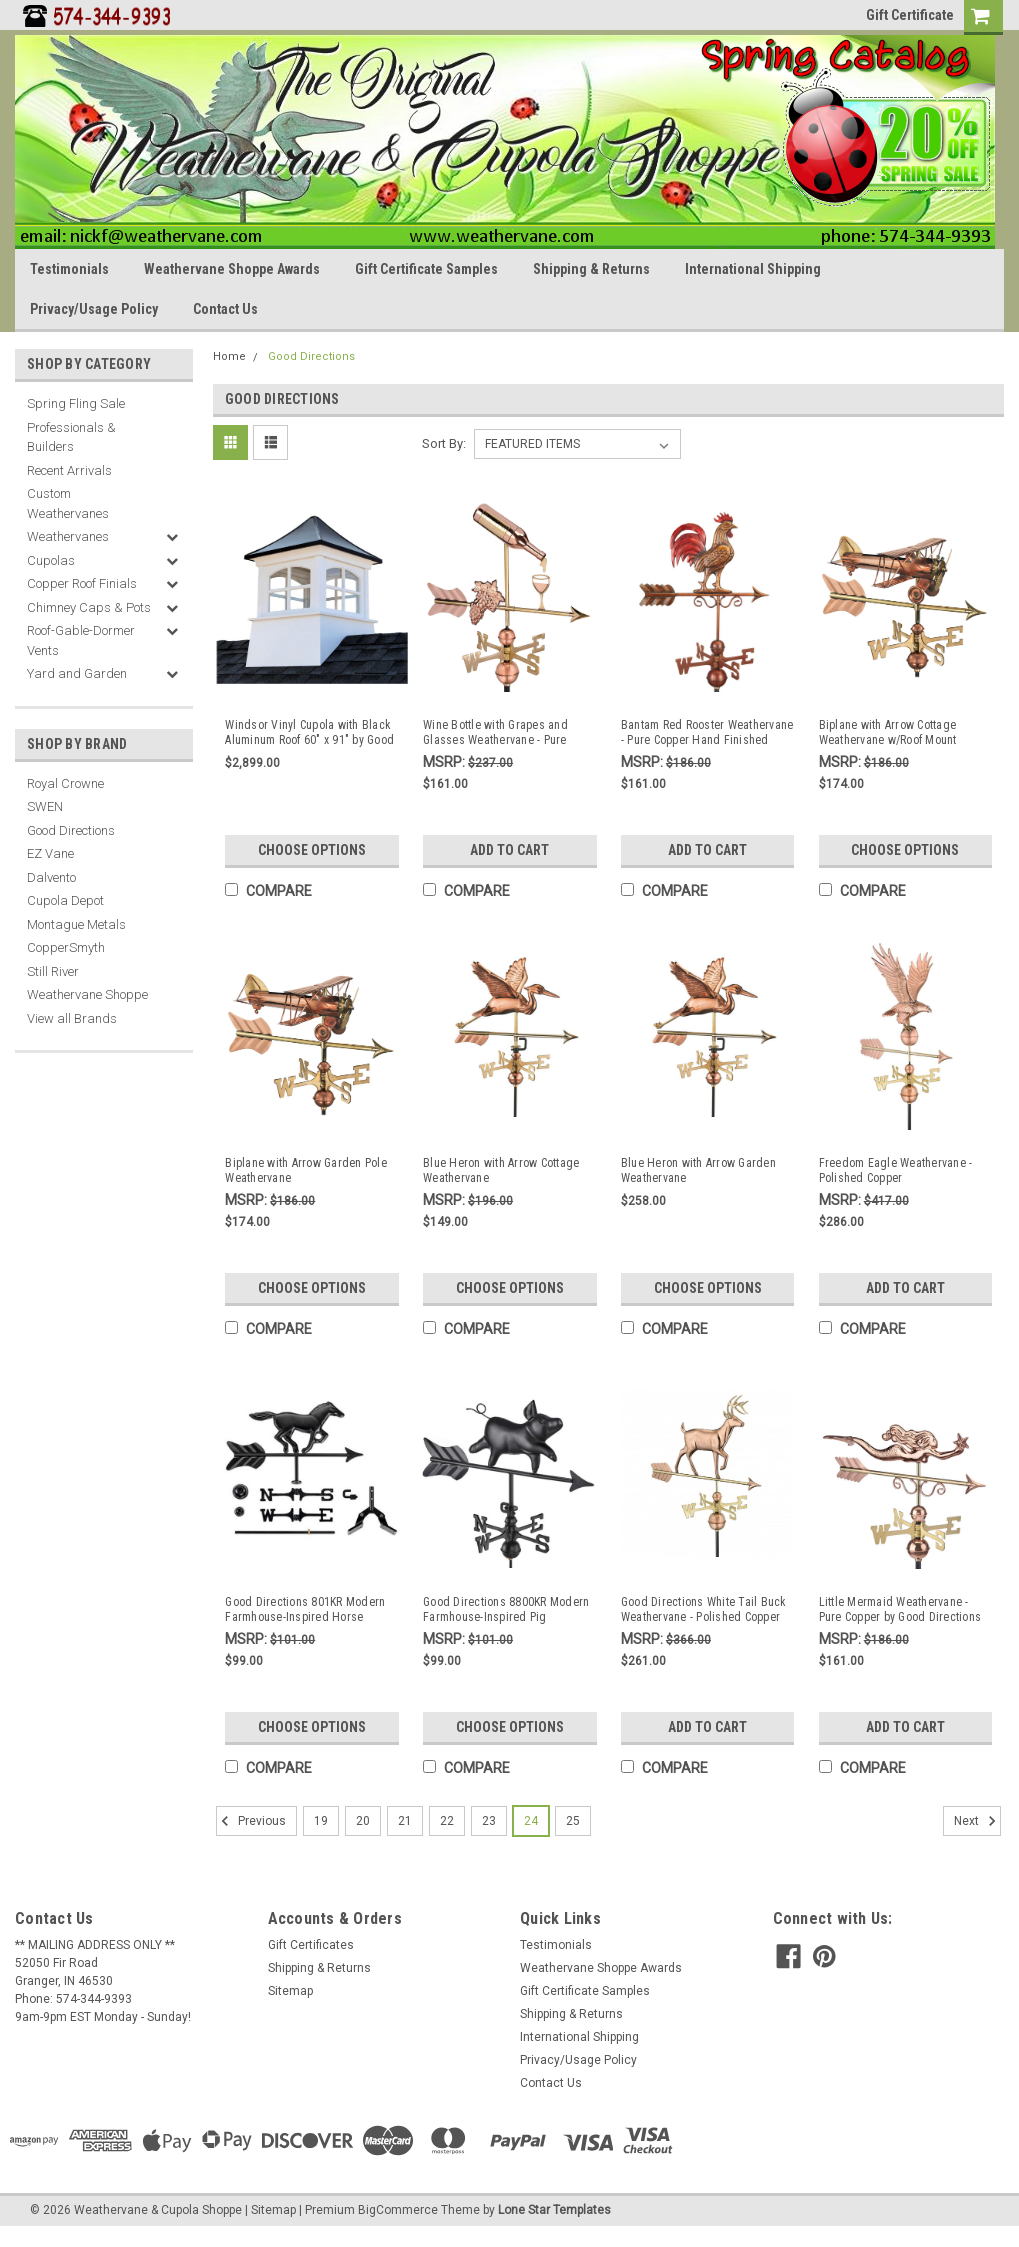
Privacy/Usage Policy (94, 309)
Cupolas (51, 560)
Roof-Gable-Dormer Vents (81, 640)
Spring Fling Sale (76, 403)
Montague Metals (76, 924)
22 (447, 1821)
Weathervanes (68, 536)
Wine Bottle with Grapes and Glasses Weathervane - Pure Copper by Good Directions (495, 733)
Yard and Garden (77, 673)
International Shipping (753, 269)
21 (405, 1821)
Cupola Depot (65, 900)
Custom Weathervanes (68, 503)
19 (321, 1821)
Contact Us (225, 309)
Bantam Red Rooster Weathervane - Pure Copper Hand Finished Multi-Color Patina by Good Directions (707, 733)
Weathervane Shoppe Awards (232, 269)
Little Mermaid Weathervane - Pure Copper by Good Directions (900, 1609)
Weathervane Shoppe (87, 994)
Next (977, 1821)
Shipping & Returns (591, 269)
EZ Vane (50, 853)
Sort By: (444, 443)
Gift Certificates (311, 1945)
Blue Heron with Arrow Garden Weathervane (698, 1170)
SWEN (45, 806)
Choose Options (312, 850)
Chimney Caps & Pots (89, 607)
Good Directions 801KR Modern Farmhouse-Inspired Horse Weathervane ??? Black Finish (305, 1610)
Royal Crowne (65, 783)
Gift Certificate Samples (426, 269)
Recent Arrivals (69, 470)
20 (363, 1821)
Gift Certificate (910, 15)
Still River (53, 971)
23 (489, 1821)
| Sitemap (270, 2210)
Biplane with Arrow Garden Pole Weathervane (306, 1170)
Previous (251, 1821)
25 (573, 1821)
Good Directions (71, 830)
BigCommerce (398, 2210)
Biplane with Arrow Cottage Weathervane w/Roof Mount (888, 732)
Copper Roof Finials (82, 583)
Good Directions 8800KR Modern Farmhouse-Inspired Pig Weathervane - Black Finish (506, 1610)
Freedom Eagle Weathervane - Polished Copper (896, 1170)
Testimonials (69, 269)
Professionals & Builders (71, 437)
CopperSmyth (66, 947)
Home (229, 356)
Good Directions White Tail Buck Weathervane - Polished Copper (704, 1609)
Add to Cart (509, 850)
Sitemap (290, 1991)
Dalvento (51, 877)
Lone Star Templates (554, 2210)
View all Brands (72, 1018)
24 (531, 1821)
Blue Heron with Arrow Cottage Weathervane (501, 1170)
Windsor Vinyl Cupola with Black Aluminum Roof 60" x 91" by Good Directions (309, 733)
